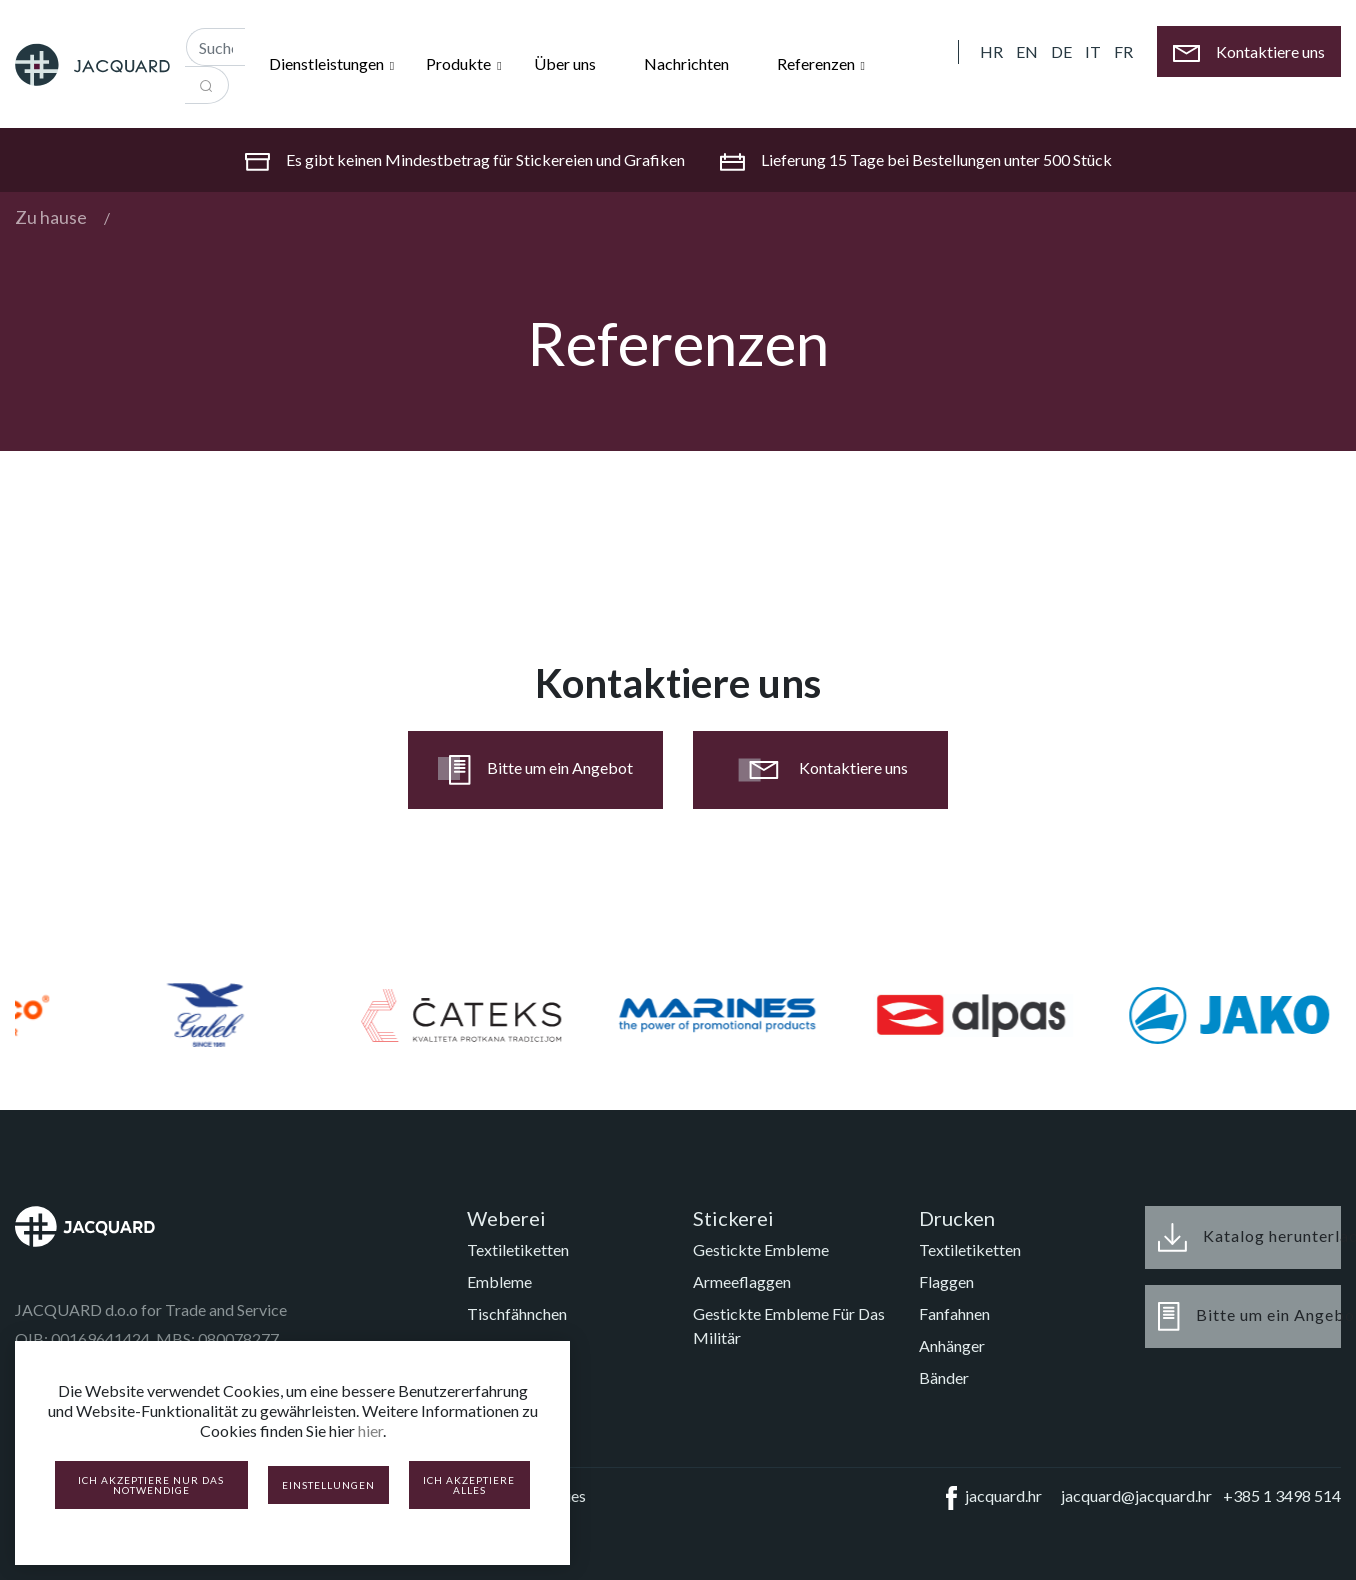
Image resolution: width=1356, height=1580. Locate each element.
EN (1027, 51)
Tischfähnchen (517, 1313)
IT (1093, 51)
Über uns (565, 63)
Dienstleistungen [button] (328, 63)
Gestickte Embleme (761, 1249)
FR (1123, 51)
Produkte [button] (460, 63)
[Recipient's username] (215, 47)
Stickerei (733, 1218)
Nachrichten (686, 63)
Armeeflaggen (742, 1281)
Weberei (506, 1218)
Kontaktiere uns (821, 770)
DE (1061, 51)
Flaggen (946, 1281)
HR (991, 51)
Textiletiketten (518, 1249)
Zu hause (51, 217)
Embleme (499, 1281)
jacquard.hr (990, 1498)
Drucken (957, 1218)
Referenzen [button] (817, 63)
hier (370, 1430)
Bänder (944, 1377)
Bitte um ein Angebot (535, 770)
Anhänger (952, 1345)
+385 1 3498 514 (1282, 1495)
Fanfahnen (954, 1313)
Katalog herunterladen (1249, 1237)
